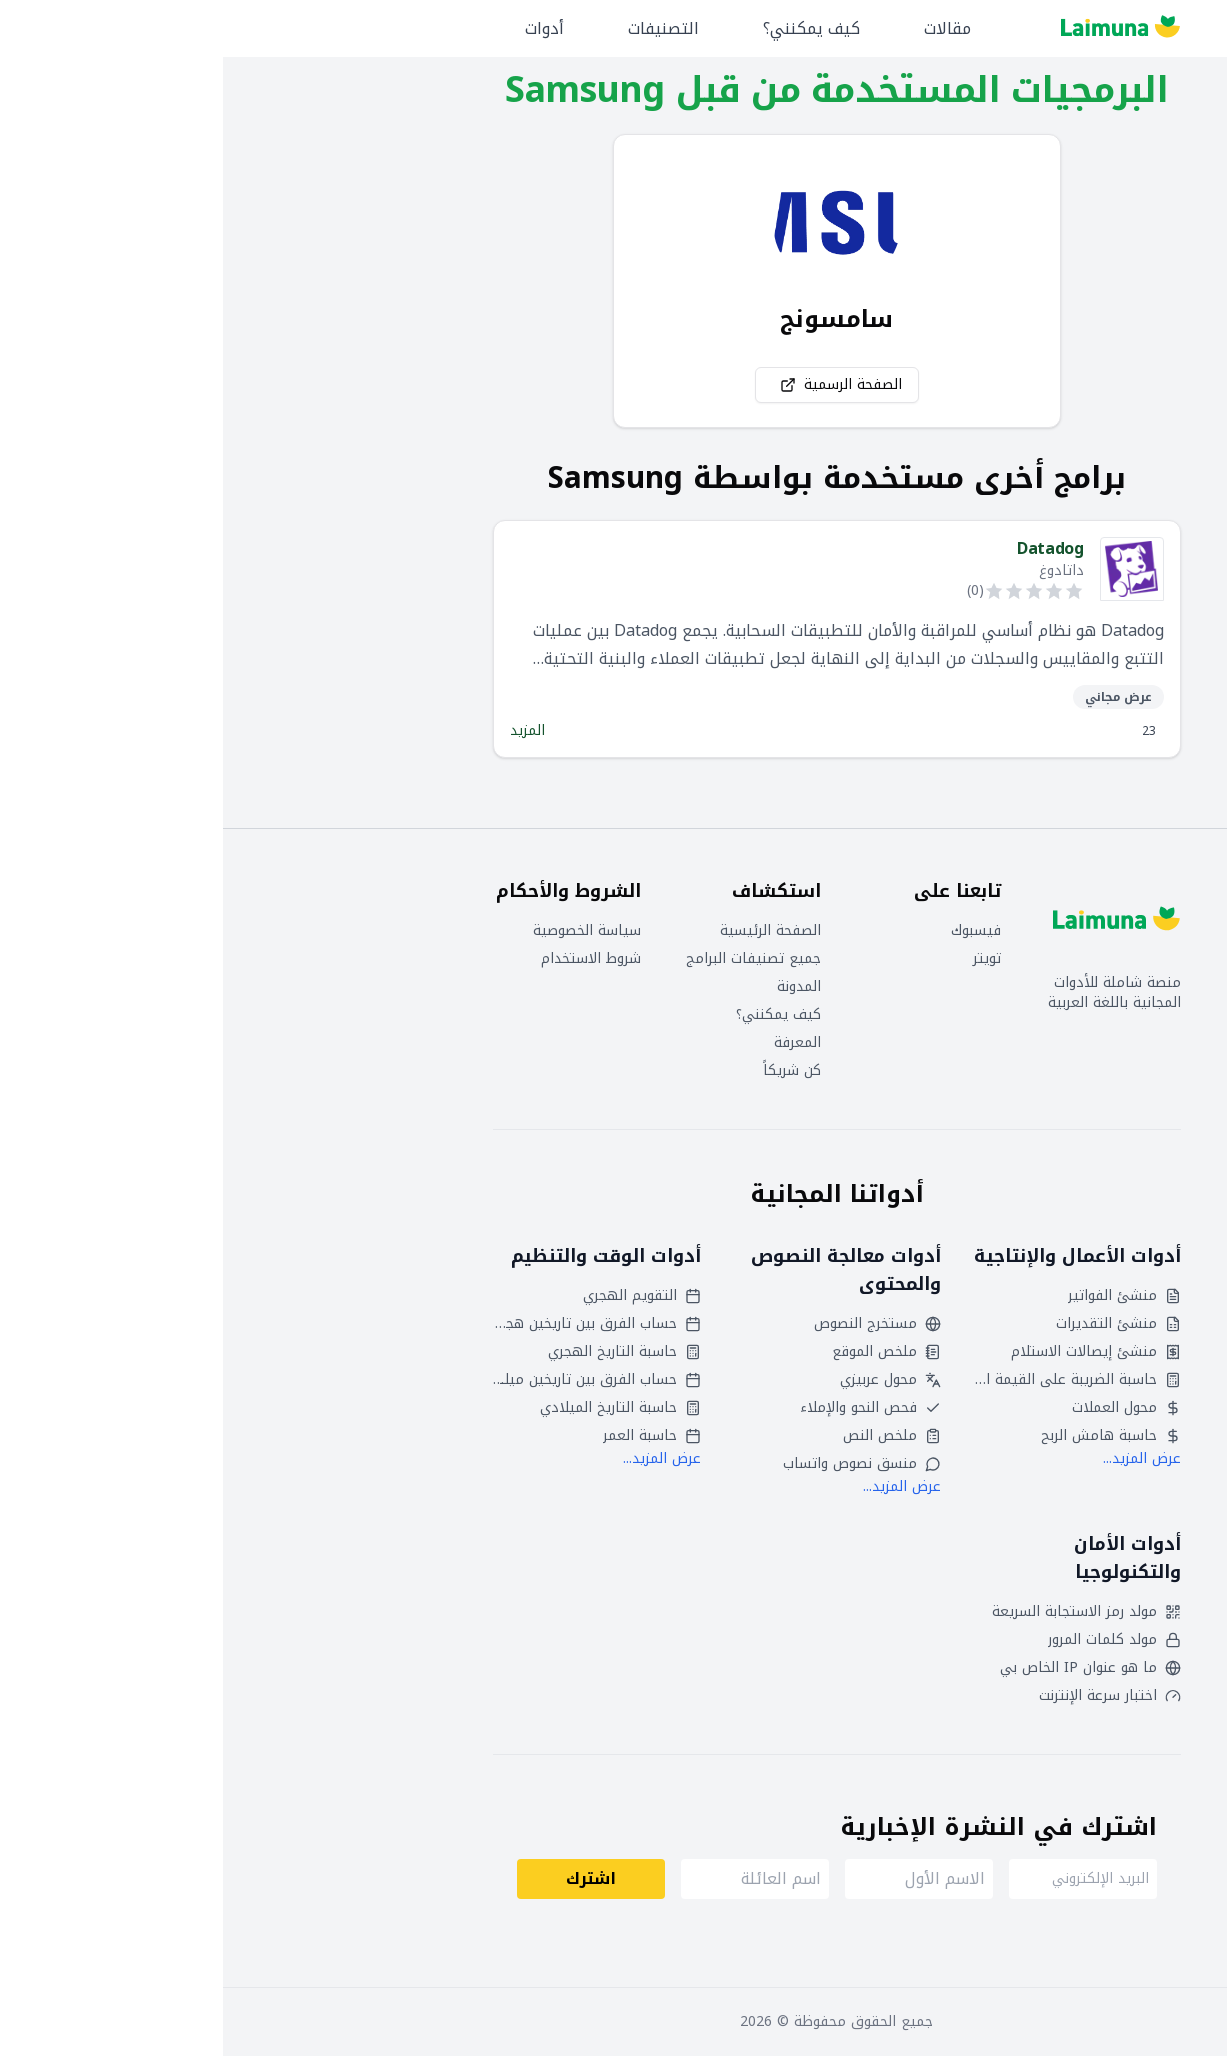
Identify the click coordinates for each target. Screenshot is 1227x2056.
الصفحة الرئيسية (547, 931)
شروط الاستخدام (368, 959)
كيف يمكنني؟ (588, 28)
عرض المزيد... (919, 1458)
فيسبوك (753, 931)
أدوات (321, 28)
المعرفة (574, 1043)
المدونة (576, 987)
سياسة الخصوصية (364, 931)
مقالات (724, 28)
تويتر (764, 959)
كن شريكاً (569, 1071)
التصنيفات (440, 28)
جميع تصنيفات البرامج (530, 959)
